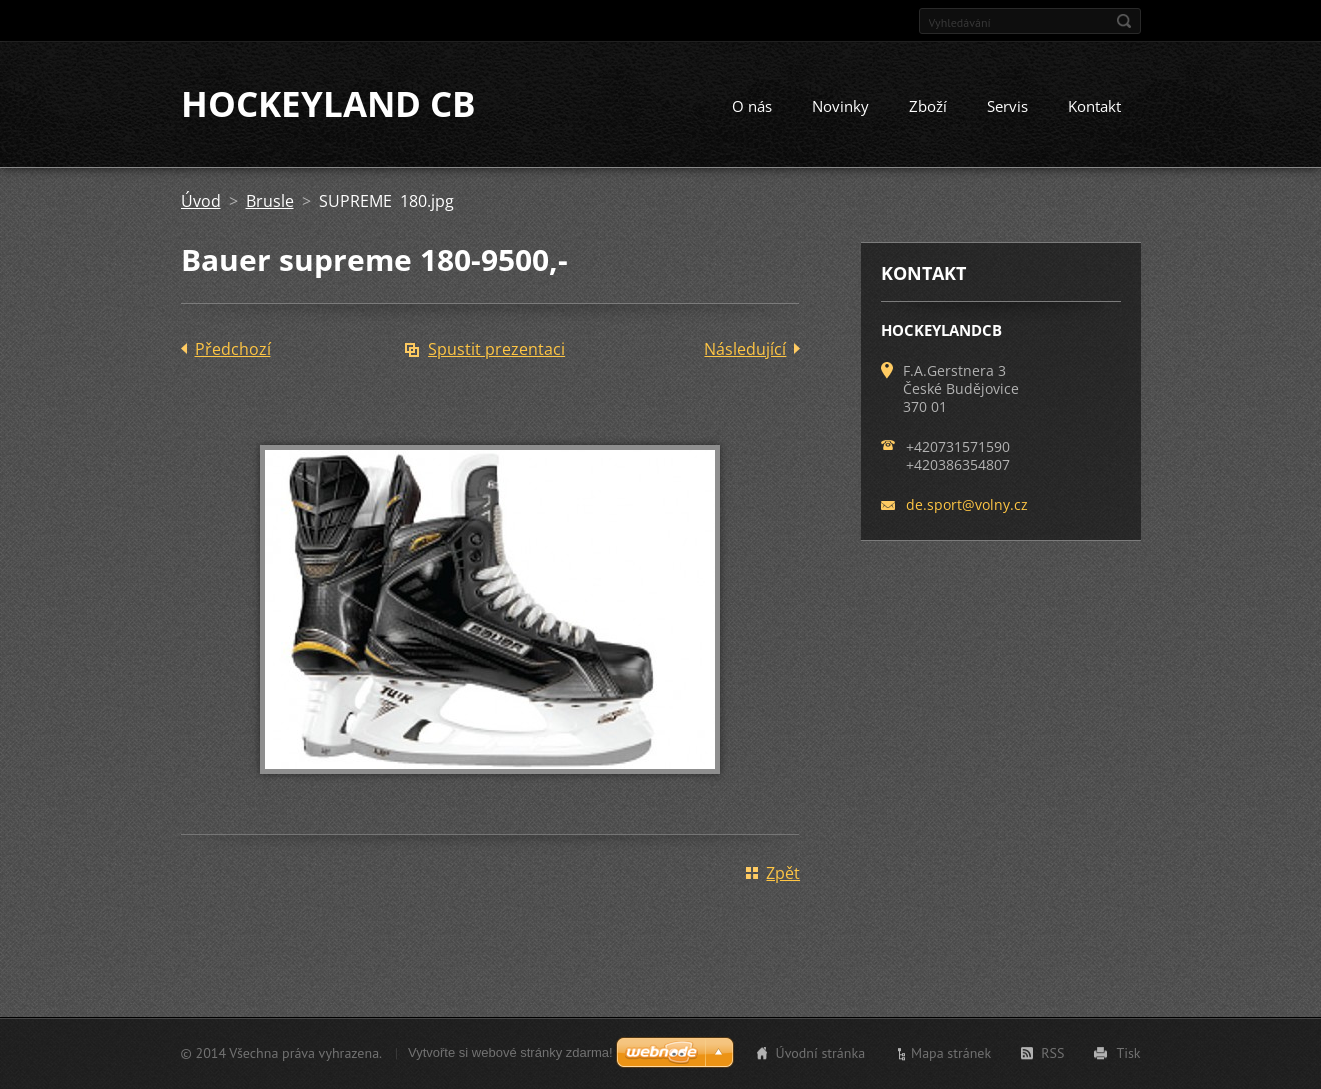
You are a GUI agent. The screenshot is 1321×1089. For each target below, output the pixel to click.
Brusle (270, 202)
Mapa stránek (951, 1053)
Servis (1007, 107)
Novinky (840, 107)
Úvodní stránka (821, 1053)
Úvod (201, 202)
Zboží (928, 107)
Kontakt (1094, 107)
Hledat (1124, 21)
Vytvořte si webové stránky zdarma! (510, 1052)
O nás (752, 107)
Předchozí (233, 350)
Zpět (783, 874)
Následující (745, 350)
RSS (1052, 1053)
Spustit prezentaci (496, 350)
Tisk (1128, 1053)
